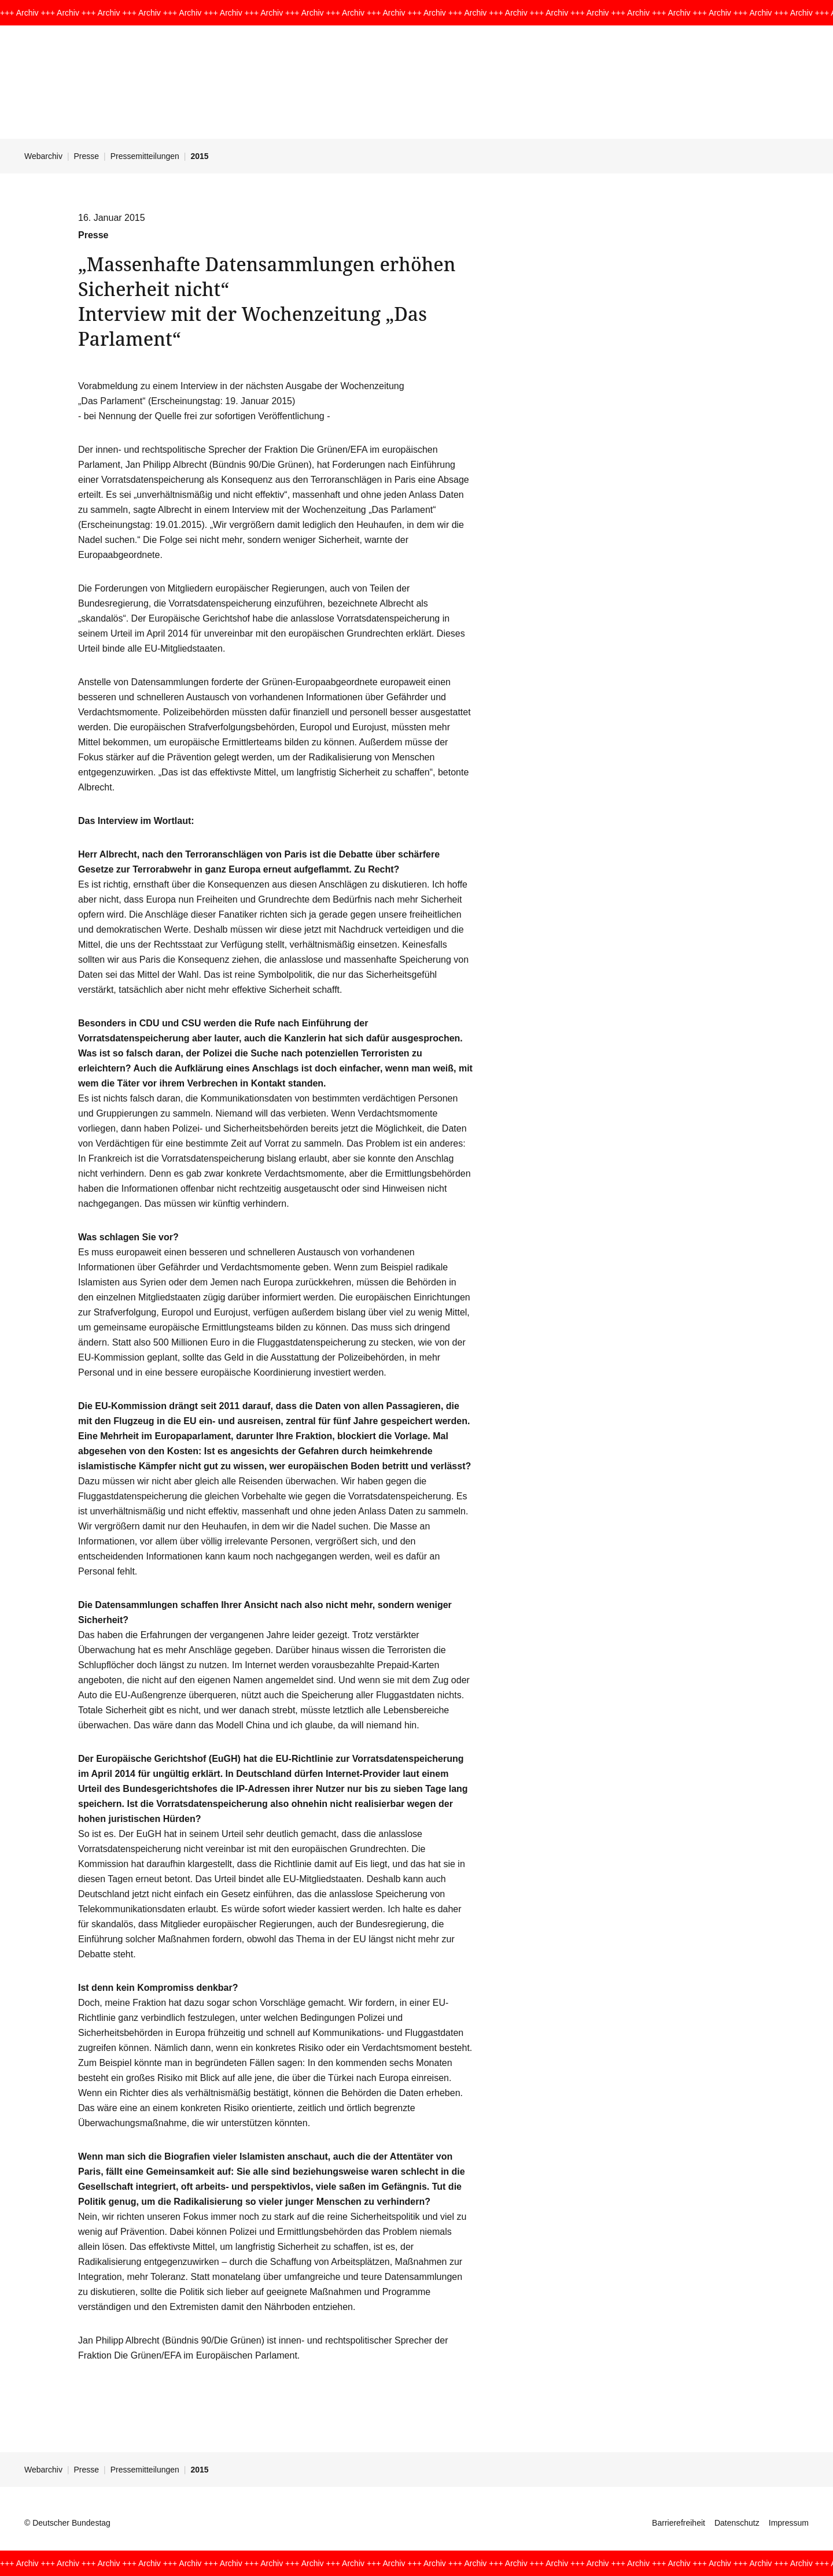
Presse (86, 156)
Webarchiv (43, 156)
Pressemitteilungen (144, 156)
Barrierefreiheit (678, 2522)
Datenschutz (737, 2522)
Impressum (789, 2522)
